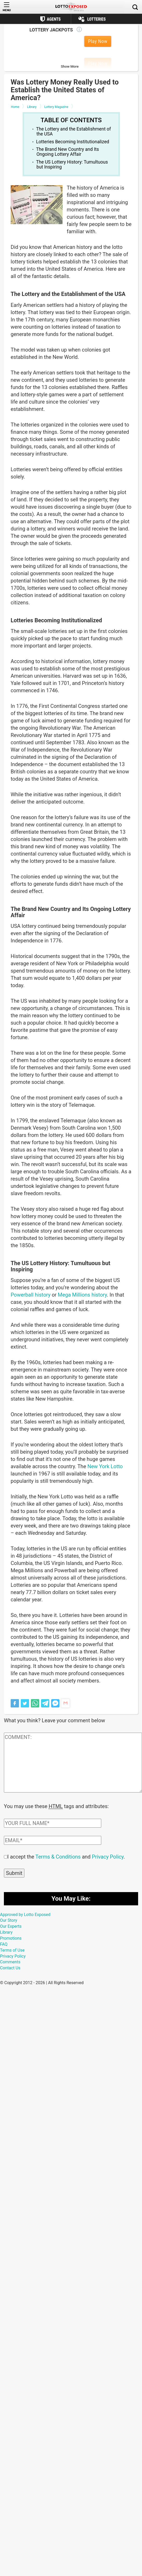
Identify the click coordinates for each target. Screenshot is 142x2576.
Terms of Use (12, 1949)
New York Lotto (105, 1466)
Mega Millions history (82, 1295)
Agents (53, 19)
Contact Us (10, 1967)
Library (6, 1931)
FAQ (4, 1943)
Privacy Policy (108, 1856)
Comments (10, 1961)
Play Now (97, 41)
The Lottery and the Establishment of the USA (73, 131)
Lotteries (96, 19)
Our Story (8, 1919)
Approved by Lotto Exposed (25, 1914)
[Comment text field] (73, 1762)
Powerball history (30, 1295)
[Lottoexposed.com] (71, 7)
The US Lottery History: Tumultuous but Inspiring (72, 164)
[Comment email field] (52, 1839)
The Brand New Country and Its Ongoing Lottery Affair (67, 152)
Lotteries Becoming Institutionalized (72, 141)
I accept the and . (66, 1856)
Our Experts (11, 1925)
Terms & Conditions (57, 1856)
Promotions (11, 1937)
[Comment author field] (52, 1822)
